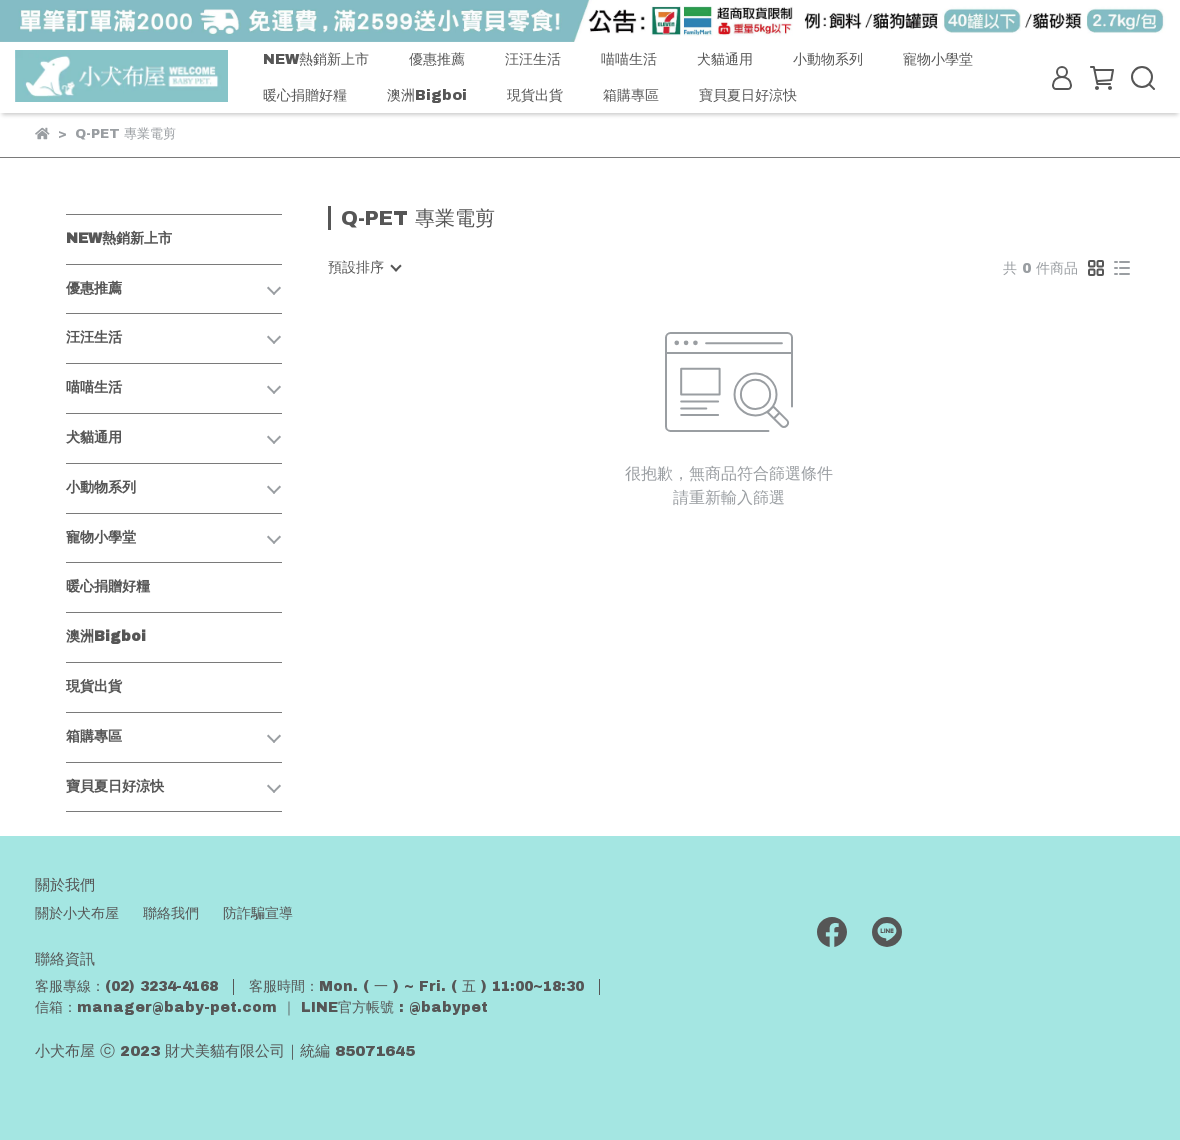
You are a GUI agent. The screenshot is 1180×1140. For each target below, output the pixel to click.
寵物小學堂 (938, 59)
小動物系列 (828, 59)
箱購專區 (631, 95)
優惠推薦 (437, 59)
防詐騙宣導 (258, 913)
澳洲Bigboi (427, 95)
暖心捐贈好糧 (305, 95)
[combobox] (364, 268)
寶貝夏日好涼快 (748, 95)
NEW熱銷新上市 (316, 59)
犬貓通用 (725, 59)
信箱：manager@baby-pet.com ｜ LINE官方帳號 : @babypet (261, 1007)
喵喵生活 (629, 59)
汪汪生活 (533, 59)
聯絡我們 (171, 913)
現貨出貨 (535, 95)
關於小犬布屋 (77, 913)
